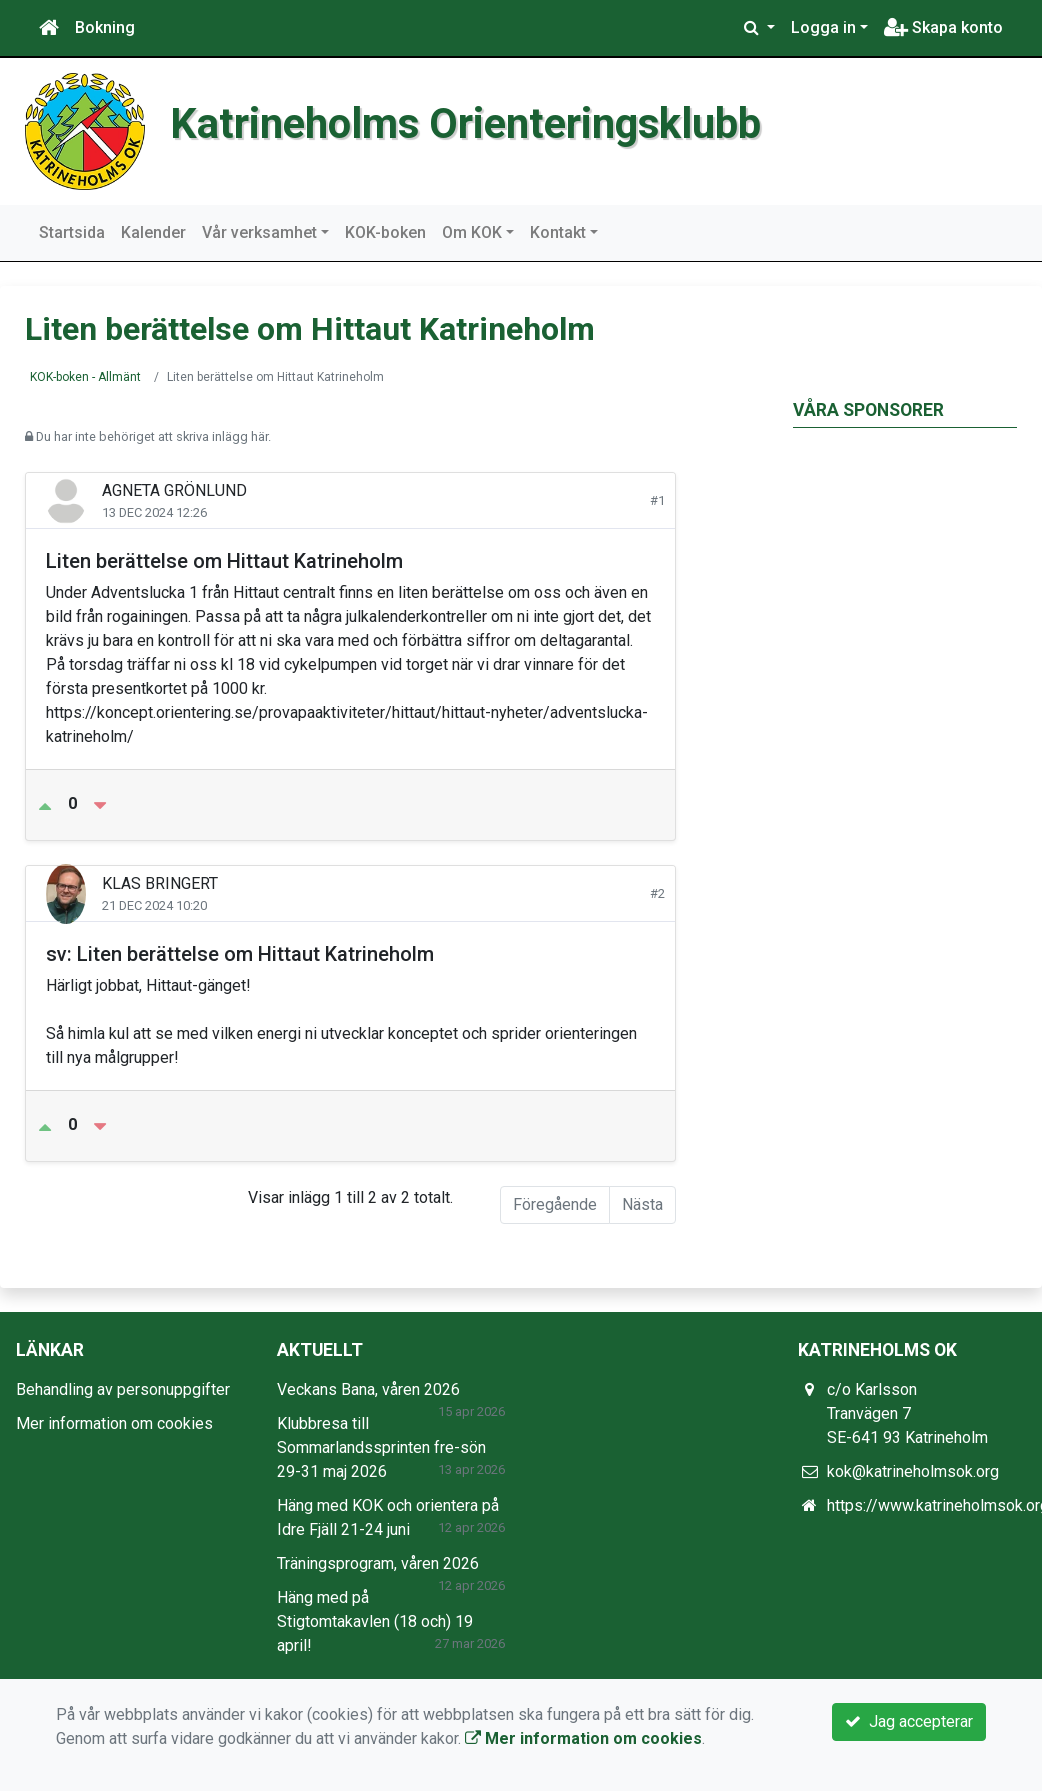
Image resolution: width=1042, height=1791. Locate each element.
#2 (657, 893)
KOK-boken (385, 232)
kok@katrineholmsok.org (913, 1471)
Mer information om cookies (114, 1423)
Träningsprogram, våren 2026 (378, 1563)
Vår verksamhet (259, 232)
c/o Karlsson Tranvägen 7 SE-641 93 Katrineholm (907, 1413)
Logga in (823, 27)
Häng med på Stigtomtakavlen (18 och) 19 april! (375, 1621)
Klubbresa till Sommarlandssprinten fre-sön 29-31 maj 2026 (381, 1447)
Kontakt (558, 232)
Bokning (105, 27)
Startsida (72, 232)
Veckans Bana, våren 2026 (368, 1389)
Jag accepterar (909, 1721)
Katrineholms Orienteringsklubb (465, 123)
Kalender (153, 232)
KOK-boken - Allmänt (85, 377)
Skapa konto (943, 27)
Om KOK (472, 232)
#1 (657, 500)
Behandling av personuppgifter (123, 1389)
